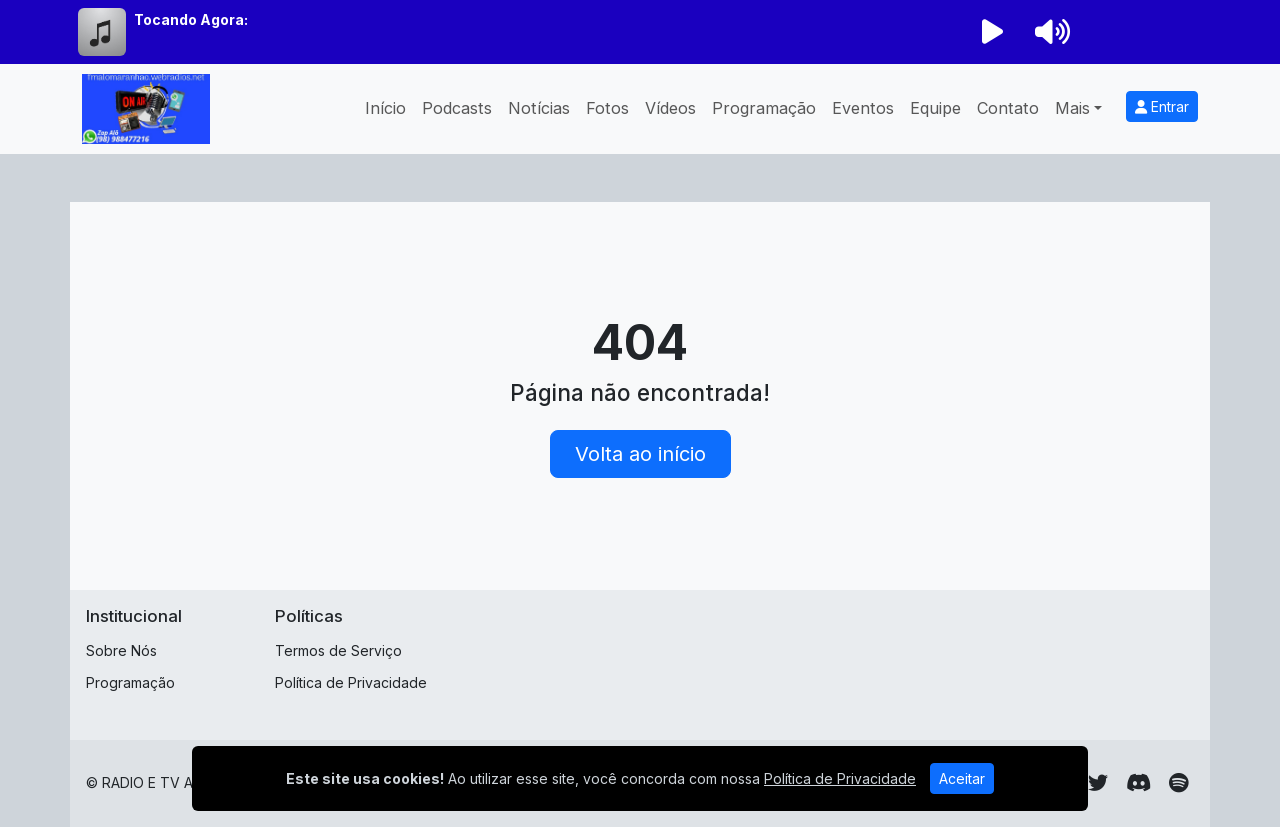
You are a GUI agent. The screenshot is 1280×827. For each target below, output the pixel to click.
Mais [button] (1072, 108)
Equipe (935, 108)
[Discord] (1138, 783)
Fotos (607, 108)
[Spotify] (1178, 783)
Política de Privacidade (351, 682)
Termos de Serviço (338, 650)
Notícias (539, 108)
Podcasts (457, 108)
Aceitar (962, 778)
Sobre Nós (121, 650)
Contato (1008, 108)
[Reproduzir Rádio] (992, 32)
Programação (764, 108)
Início (385, 108)
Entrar (1162, 106)
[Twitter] (1098, 783)
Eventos (863, 108)
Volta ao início (640, 454)
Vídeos (670, 108)
